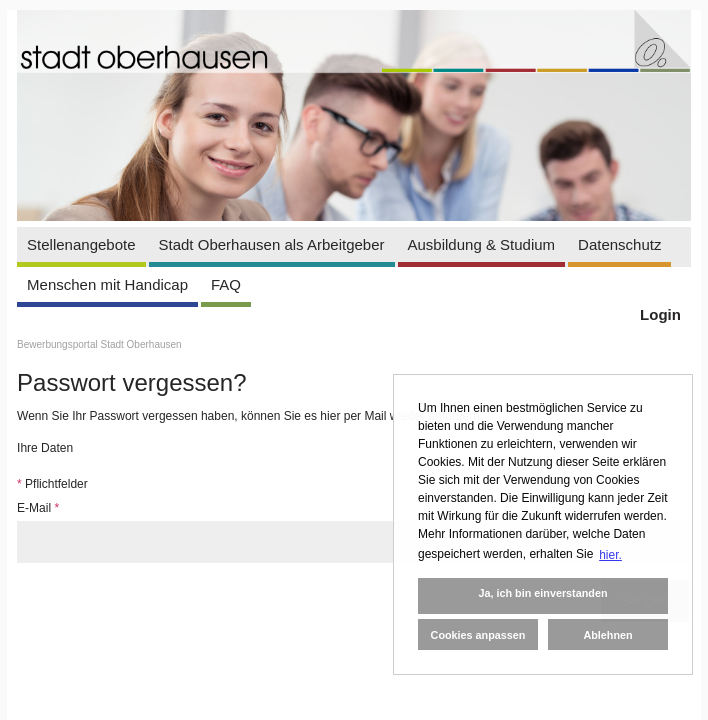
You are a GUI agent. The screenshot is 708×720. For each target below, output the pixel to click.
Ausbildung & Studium (482, 244)
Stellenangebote (81, 244)
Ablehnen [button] (607, 635)
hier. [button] (610, 555)
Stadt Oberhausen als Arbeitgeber (272, 244)
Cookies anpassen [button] (478, 635)
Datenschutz (619, 244)
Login (660, 314)
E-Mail (38, 508)
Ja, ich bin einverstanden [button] (542, 593)
